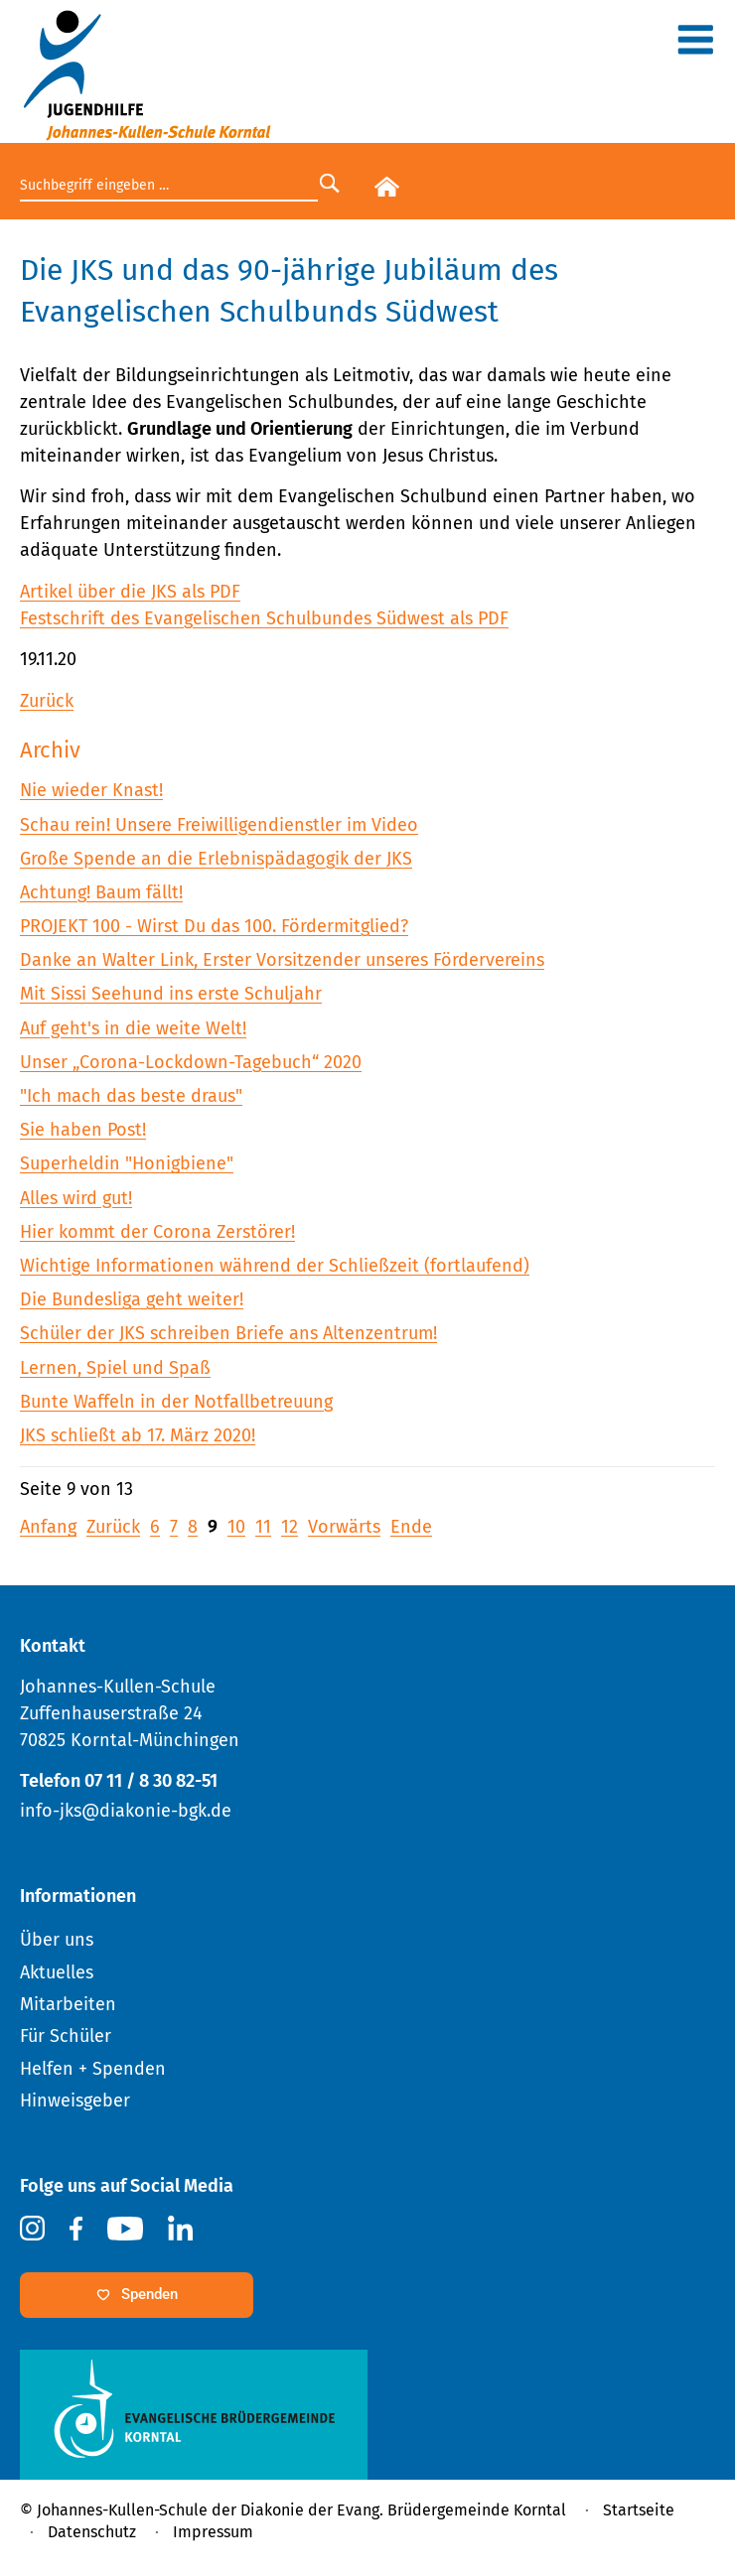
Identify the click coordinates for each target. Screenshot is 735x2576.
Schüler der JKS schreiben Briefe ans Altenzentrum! (228, 1333)
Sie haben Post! (83, 1130)
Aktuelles (56, 1972)
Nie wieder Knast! (91, 790)
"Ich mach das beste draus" (131, 1096)
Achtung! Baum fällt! (101, 892)
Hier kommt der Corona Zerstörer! (157, 1232)
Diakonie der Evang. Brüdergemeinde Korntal (403, 2510)
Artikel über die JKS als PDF (130, 592)
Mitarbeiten (68, 2004)
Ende (411, 1527)
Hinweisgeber (75, 2100)
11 (263, 1527)
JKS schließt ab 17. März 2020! (137, 1435)
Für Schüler (65, 2036)
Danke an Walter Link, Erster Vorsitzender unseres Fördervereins (282, 960)
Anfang (48, 1527)
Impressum (213, 2531)
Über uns (56, 1940)
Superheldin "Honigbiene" (126, 1163)
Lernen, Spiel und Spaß (115, 1368)
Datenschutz (92, 2531)
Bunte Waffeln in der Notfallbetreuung (176, 1402)
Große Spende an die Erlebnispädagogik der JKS (216, 859)
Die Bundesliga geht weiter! (131, 1299)
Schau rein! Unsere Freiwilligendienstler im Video (219, 825)
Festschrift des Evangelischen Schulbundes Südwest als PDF (264, 618)
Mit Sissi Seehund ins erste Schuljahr (171, 994)
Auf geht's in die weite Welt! (133, 1028)
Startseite (638, 2510)
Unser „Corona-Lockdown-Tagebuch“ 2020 (191, 1062)
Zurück (47, 701)
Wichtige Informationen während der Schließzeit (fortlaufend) (274, 1266)
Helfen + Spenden (93, 2069)
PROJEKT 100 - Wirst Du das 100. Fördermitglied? (214, 926)
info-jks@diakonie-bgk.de (125, 1811)
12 (289, 1527)
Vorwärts (344, 1527)
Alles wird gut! (76, 1198)
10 (236, 1527)
